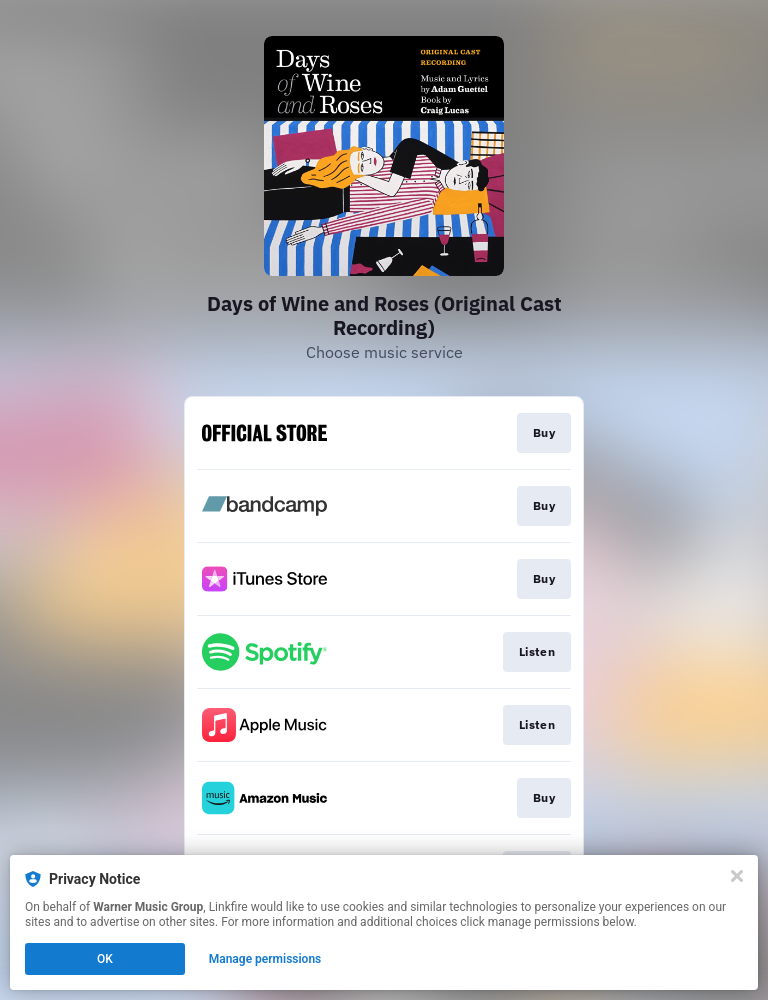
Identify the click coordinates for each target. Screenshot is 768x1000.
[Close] (737, 876)
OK (105, 959)
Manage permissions (265, 959)
